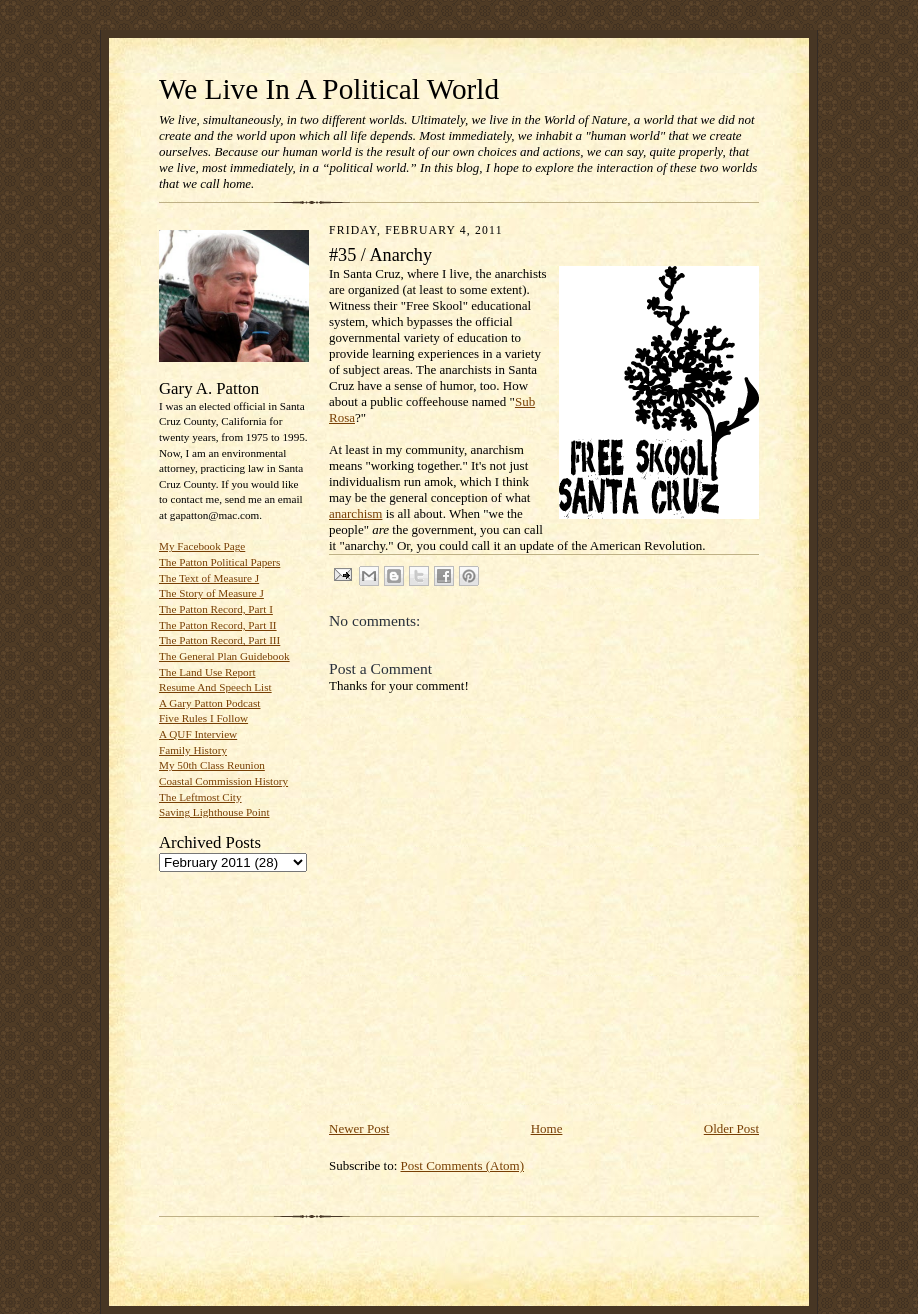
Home (547, 1128)
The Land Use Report (207, 672)
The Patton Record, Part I (216, 609)
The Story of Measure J (211, 593)
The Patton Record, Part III (219, 640)
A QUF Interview (198, 734)
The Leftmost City (200, 797)
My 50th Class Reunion (212, 765)
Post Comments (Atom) (463, 1165)
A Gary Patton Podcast (209, 703)
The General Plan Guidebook (224, 656)
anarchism (355, 513)
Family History (193, 750)
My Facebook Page (202, 546)
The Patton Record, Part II (218, 625)
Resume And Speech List (215, 687)
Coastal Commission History (223, 781)
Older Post (731, 1128)
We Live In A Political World (329, 89)
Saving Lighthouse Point (214, 812)
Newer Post (359, 1128)
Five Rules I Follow (203, 718)
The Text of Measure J (209, 578)
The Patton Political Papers (219, 562)
